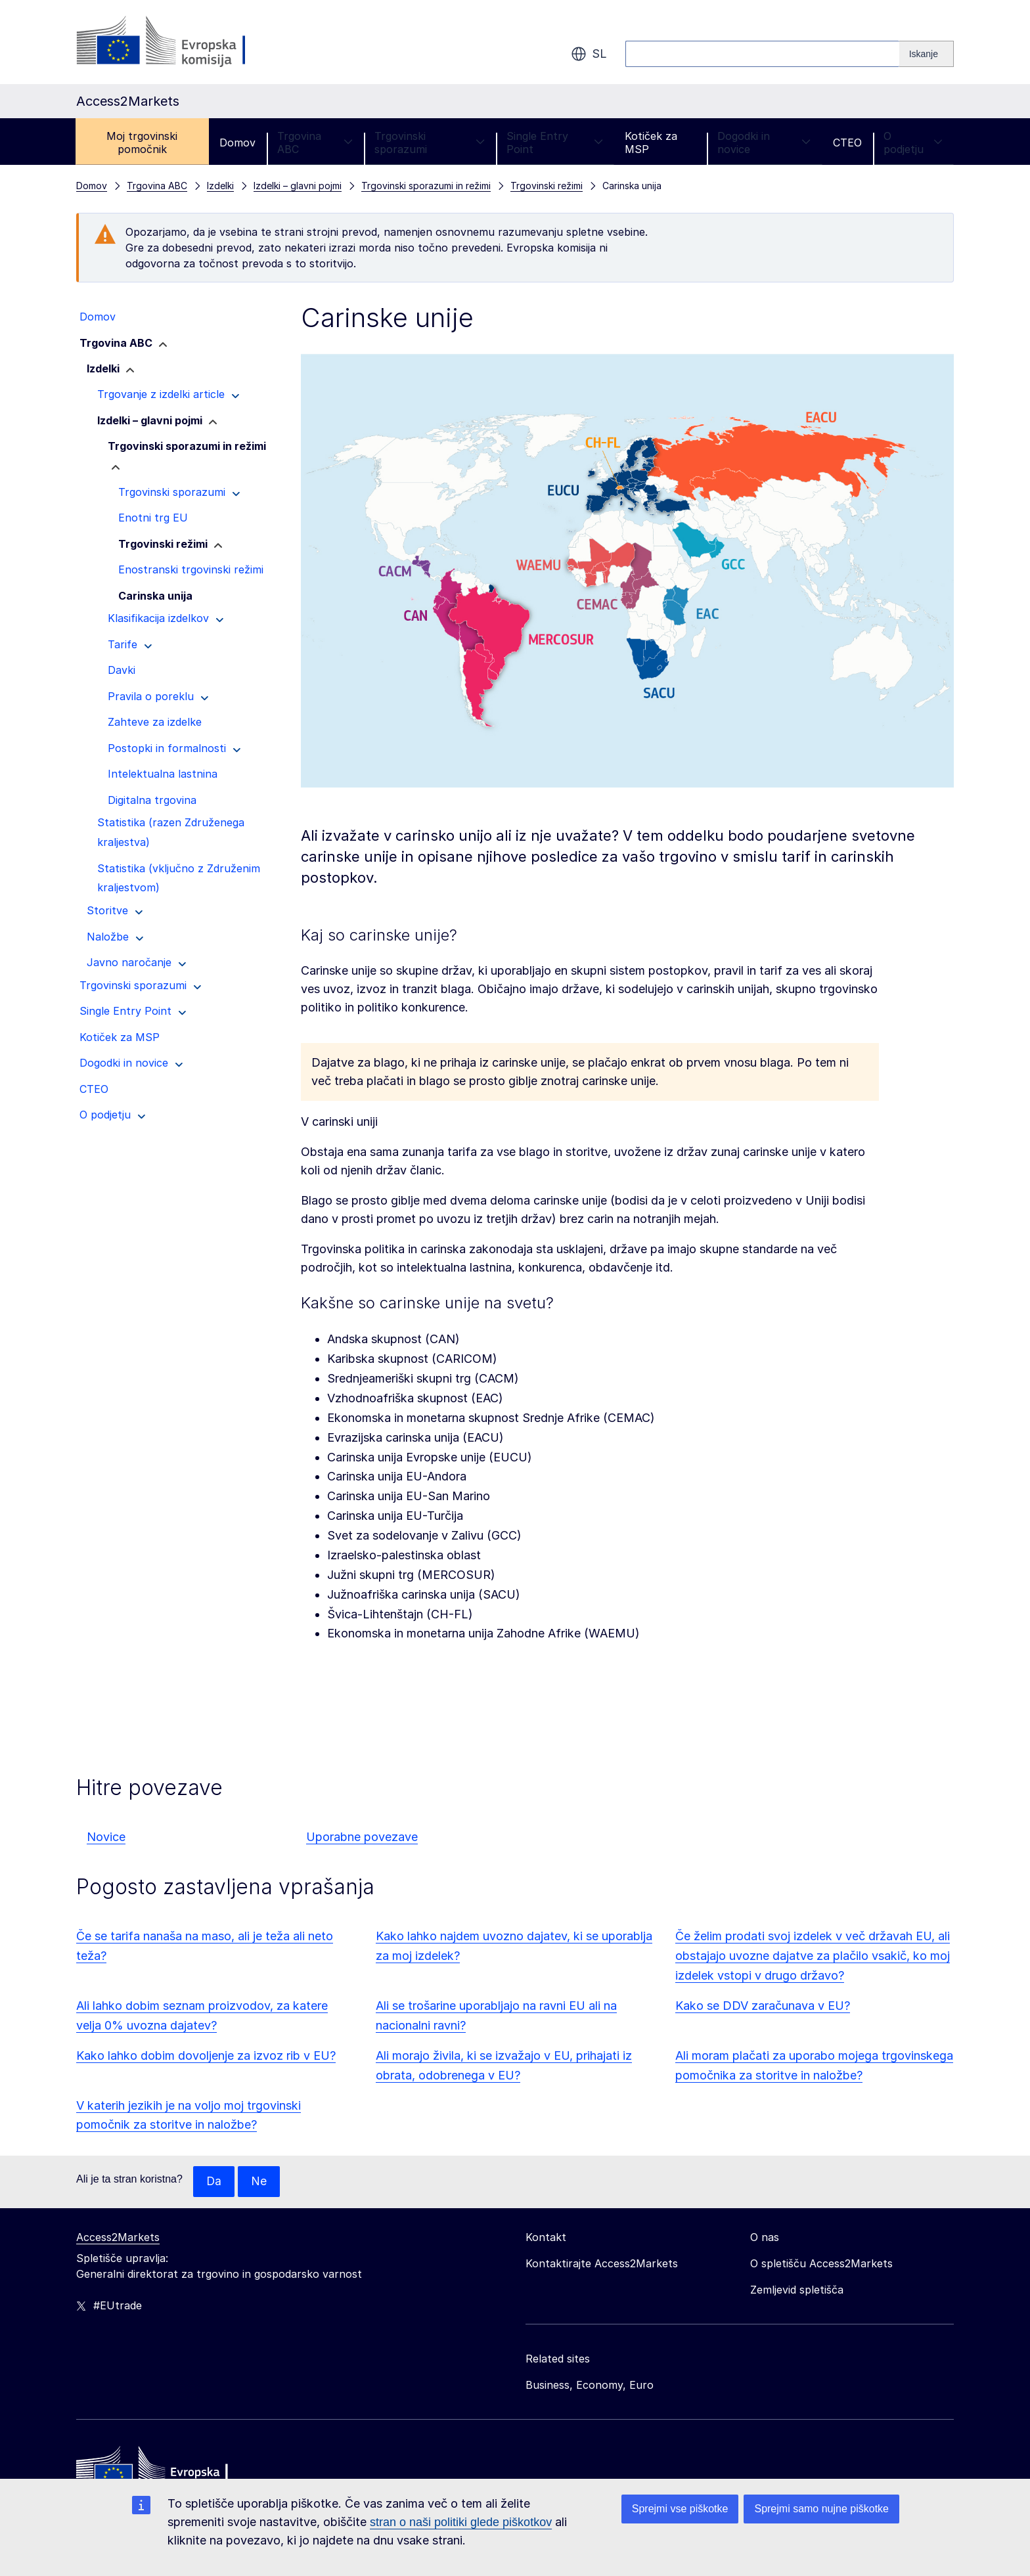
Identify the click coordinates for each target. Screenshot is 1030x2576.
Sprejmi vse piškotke (680, 2508)
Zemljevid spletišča (796, 2290)
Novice (106, 1837)
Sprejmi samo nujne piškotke (821, 2508)
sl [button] (589, 54)
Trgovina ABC (315, 142)
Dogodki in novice (764, 142)
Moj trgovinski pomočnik (141, 142)
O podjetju (913, 142)
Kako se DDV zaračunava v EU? (762, 2005)
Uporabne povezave (362, 1837)
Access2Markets (118, 2237)
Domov (237, 142)
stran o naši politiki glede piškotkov (461, 2522)
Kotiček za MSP (651, 142)
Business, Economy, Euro (590, 2385)
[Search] (926, 54)
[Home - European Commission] (171, 2472)
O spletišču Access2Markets (821, 2264)
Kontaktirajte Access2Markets (602, 2264)
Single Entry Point (554, 142)
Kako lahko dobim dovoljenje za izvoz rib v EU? (206, 2055)
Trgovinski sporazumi (429, 142)
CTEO (847, 142)
